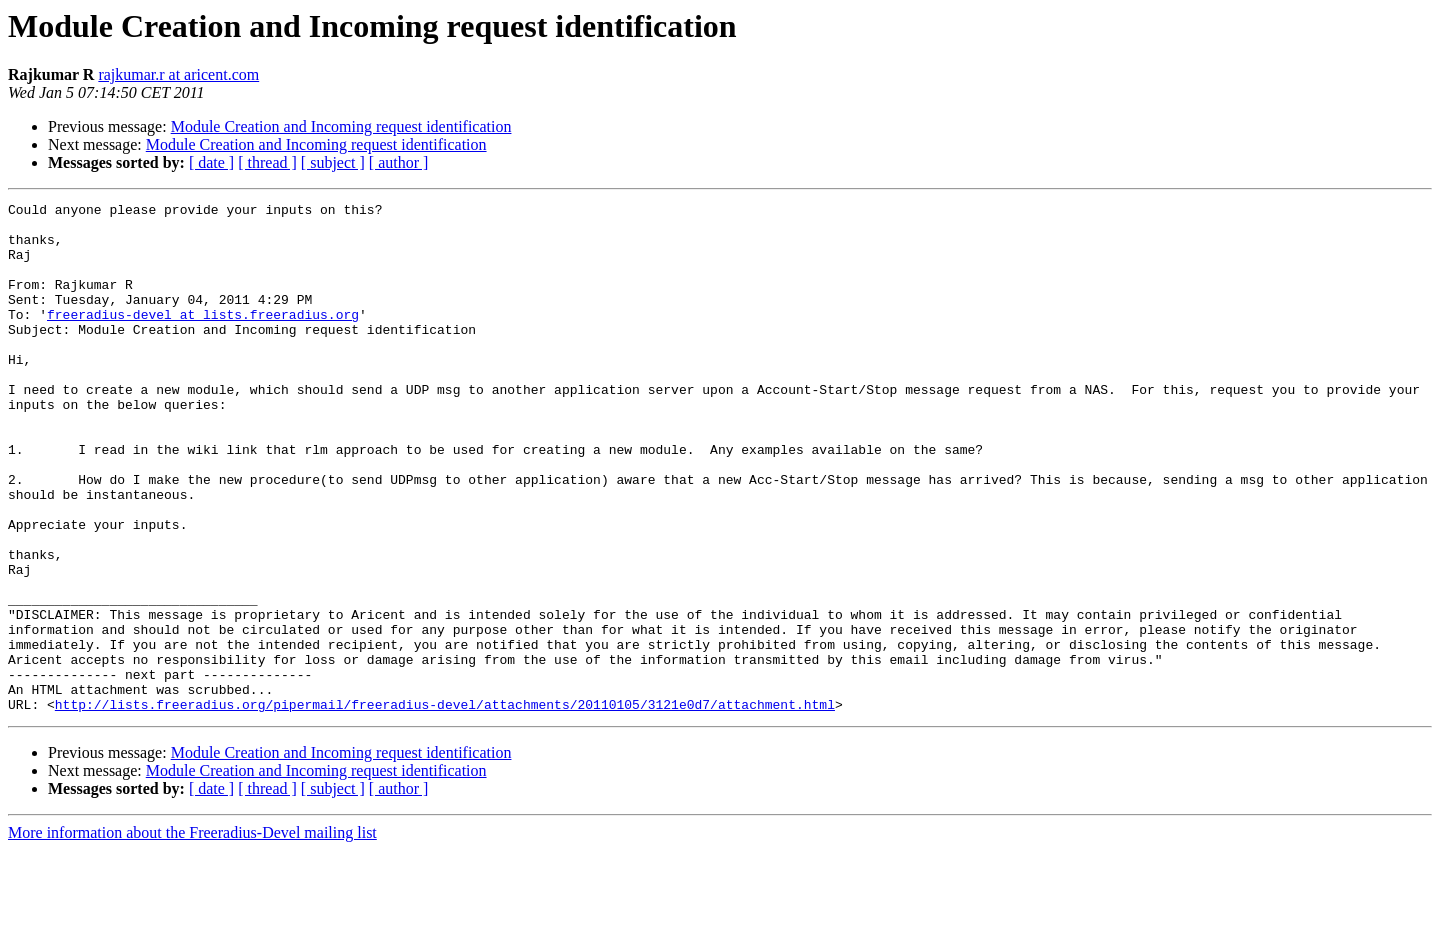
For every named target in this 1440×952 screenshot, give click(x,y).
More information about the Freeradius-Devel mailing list (192, 934)
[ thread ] (267, 162)
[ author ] (399, 162)
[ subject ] (333, 162)
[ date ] (211, 162)
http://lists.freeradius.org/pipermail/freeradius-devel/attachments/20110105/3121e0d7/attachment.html (445, 806)
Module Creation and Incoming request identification (341, 126)
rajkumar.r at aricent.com (178, 74)
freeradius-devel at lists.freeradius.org (203, 338)
